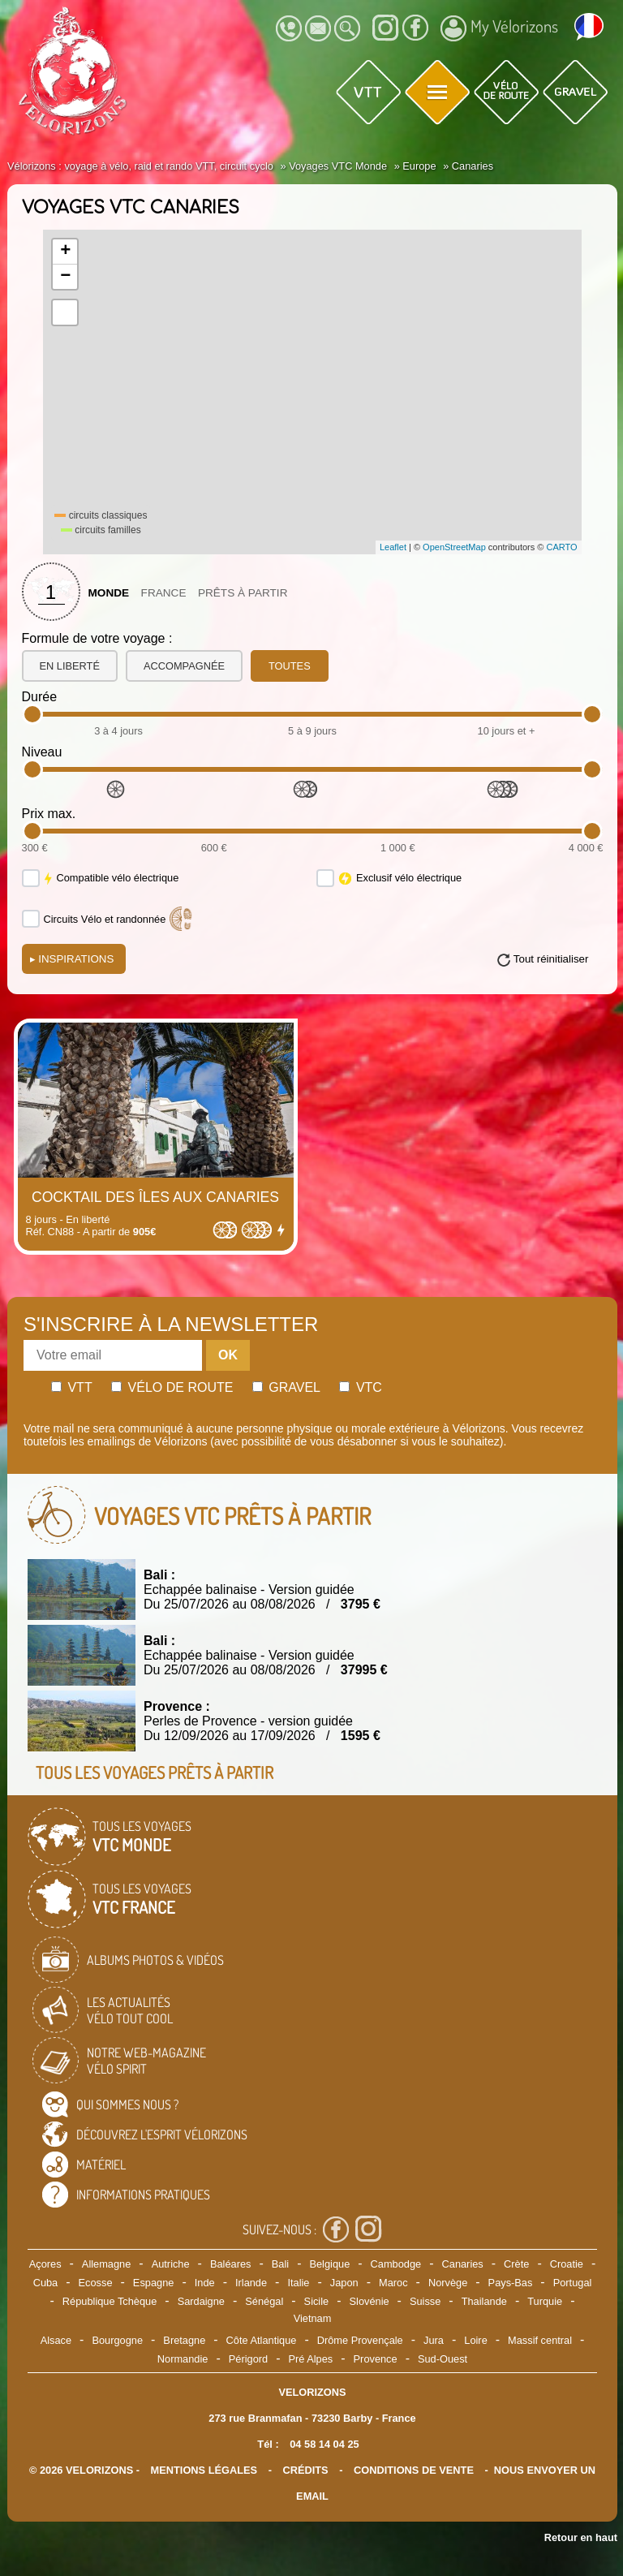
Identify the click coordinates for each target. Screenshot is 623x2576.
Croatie (566, 2264)
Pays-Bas (510, 2283)
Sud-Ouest (442, 2359)
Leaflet (393, 547)
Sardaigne (201, 2301)
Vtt (71, 1387)
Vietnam (313, 2318)
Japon (344, 2283)
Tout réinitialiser (551, 959)
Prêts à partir (243, 593)
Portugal (572, 2283)
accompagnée (184, 666)
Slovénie (369, 2301)
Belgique (329, 2264)
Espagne (153, 2283)
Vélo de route (172, 1387)
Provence (375, 2359)
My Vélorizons (499, 28)
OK (228, 1355)
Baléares (230, 2264)
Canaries (462, 2264)
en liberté (70, 666)
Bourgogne (117, 2340)
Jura (433, 2340)
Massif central (540, 2340)
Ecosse (96, 2283)
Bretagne (184, 2340)
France (164, 593)
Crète (516, 2264)
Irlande (251, 2283)
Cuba (45, 2283)
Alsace (56, 2340)
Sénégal (264, 2301)
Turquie (544, 2301)
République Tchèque (109, 2301)
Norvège (447, 2283)
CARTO (562, 547)
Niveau (42, 752)
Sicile (316, 2301)
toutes (290, 666)
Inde (205, 2283)
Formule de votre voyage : (97, 638)
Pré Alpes (310, 2359)
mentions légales (204, 2470)
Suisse (425, 2301)
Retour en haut (580, 2537)
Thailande (484, 2301)
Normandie (182, 2359)
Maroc (393, 2283)
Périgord (248, 2359)
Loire (475, 2340)
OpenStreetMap (454, 547)
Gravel (286, 1387)
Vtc (360, 1387)
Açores (45, 2264)
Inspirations (72, 959)
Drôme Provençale (360, 2340)
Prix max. (49, 814)
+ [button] (65, 251)
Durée (40, 697)
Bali (280, 2264)
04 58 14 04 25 (324, 2444)
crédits (305, 2470)
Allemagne (106, 2264)
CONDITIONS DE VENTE (414, 2470)
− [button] (65, 277)
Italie (298, 2283)
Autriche (171, 2264)
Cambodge (396, 2264)
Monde (109, 593)
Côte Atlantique (261, 2340)
